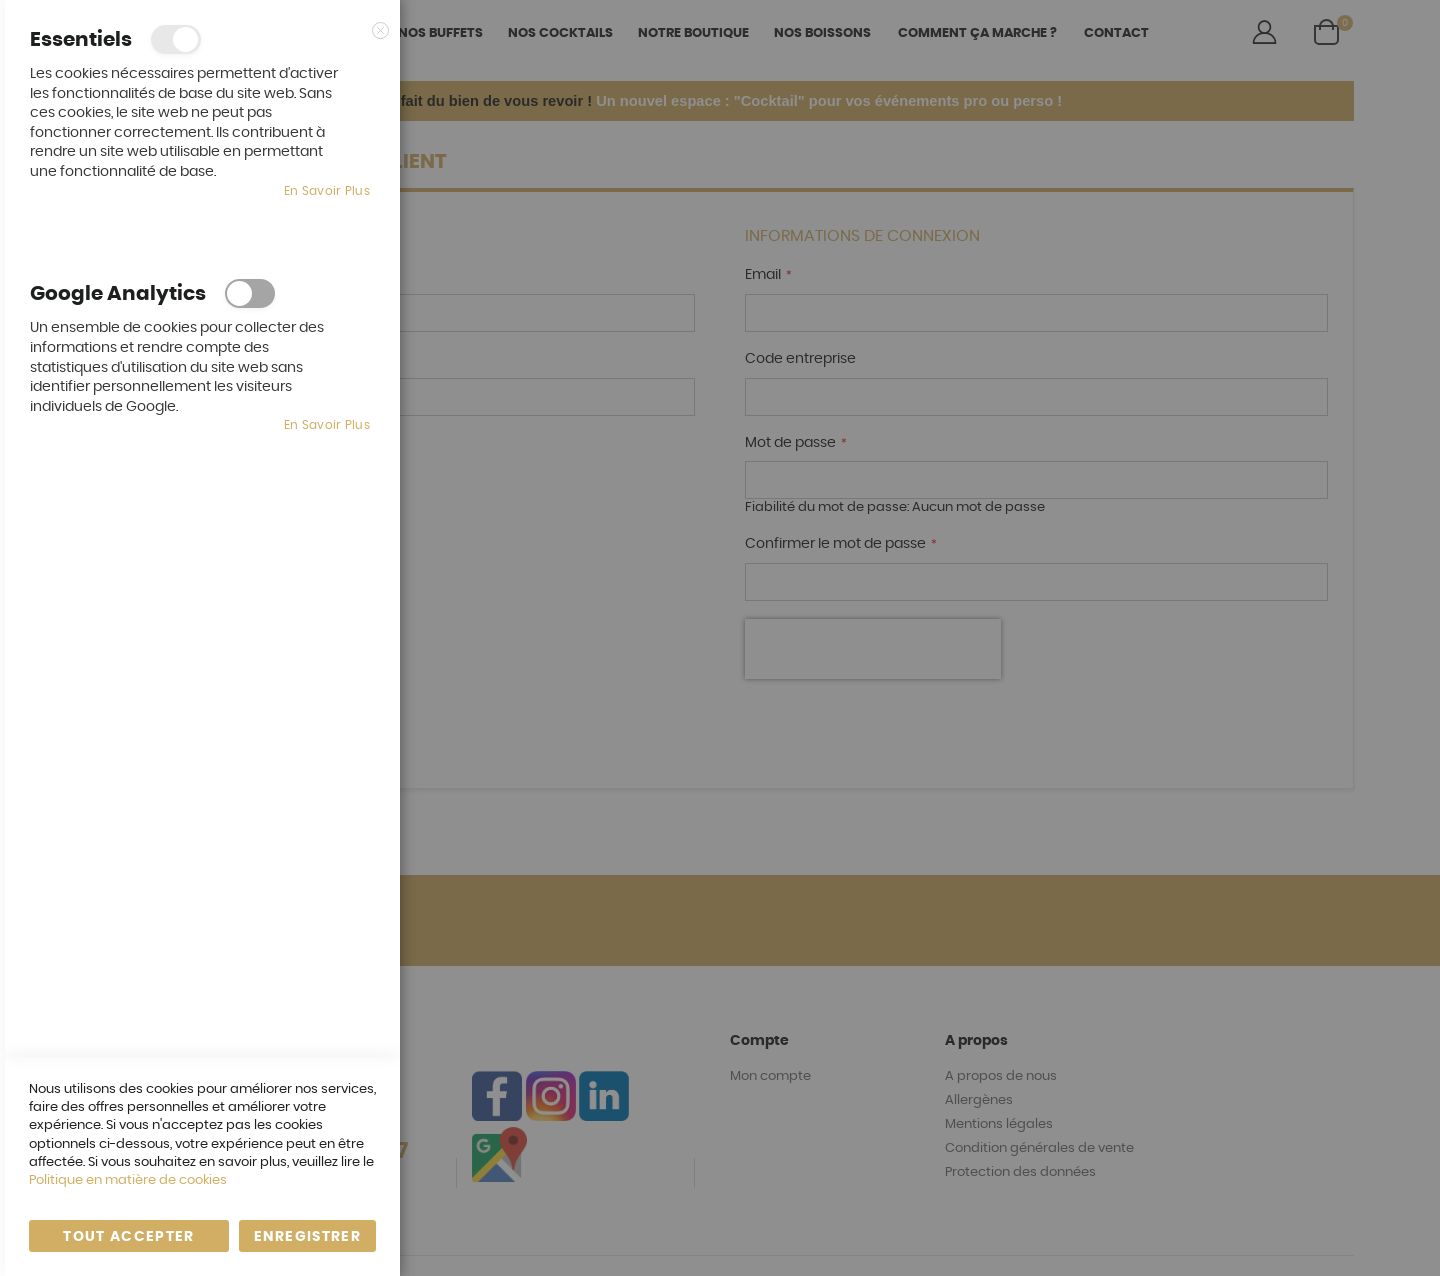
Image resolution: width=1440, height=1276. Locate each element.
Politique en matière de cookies (128, 1180)
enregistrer (307, 1237)
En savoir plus (327, 191)
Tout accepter (129, 1237)
